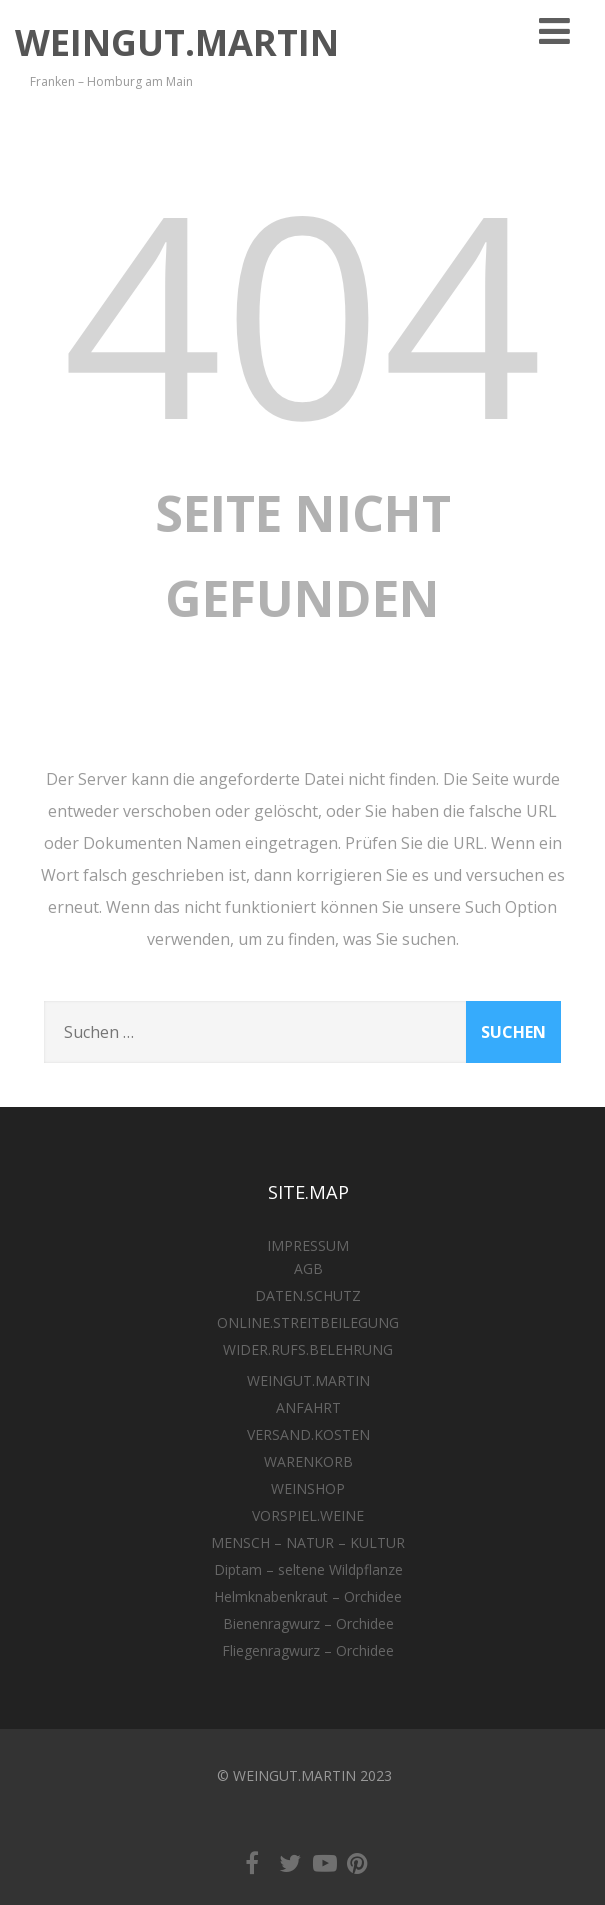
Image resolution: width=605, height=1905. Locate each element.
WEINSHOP (308, 1488)
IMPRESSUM (308, 1245)
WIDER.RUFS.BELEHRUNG (308, 1349)
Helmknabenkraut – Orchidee (308, 1596)
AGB (308, 1268)
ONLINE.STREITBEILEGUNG (308, 1322)
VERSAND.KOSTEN (308, 1434)
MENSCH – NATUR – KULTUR (308, 1542)
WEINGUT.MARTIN (177, 42)
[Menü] (554, 30)
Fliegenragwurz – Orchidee (308, 1650)
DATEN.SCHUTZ (308, 1295)
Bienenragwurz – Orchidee (308, 1623)
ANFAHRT (308, 1407)
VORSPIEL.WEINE (308, 1515)
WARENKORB (308, 1461)
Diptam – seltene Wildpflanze (308, 1569)
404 (303, 310)
